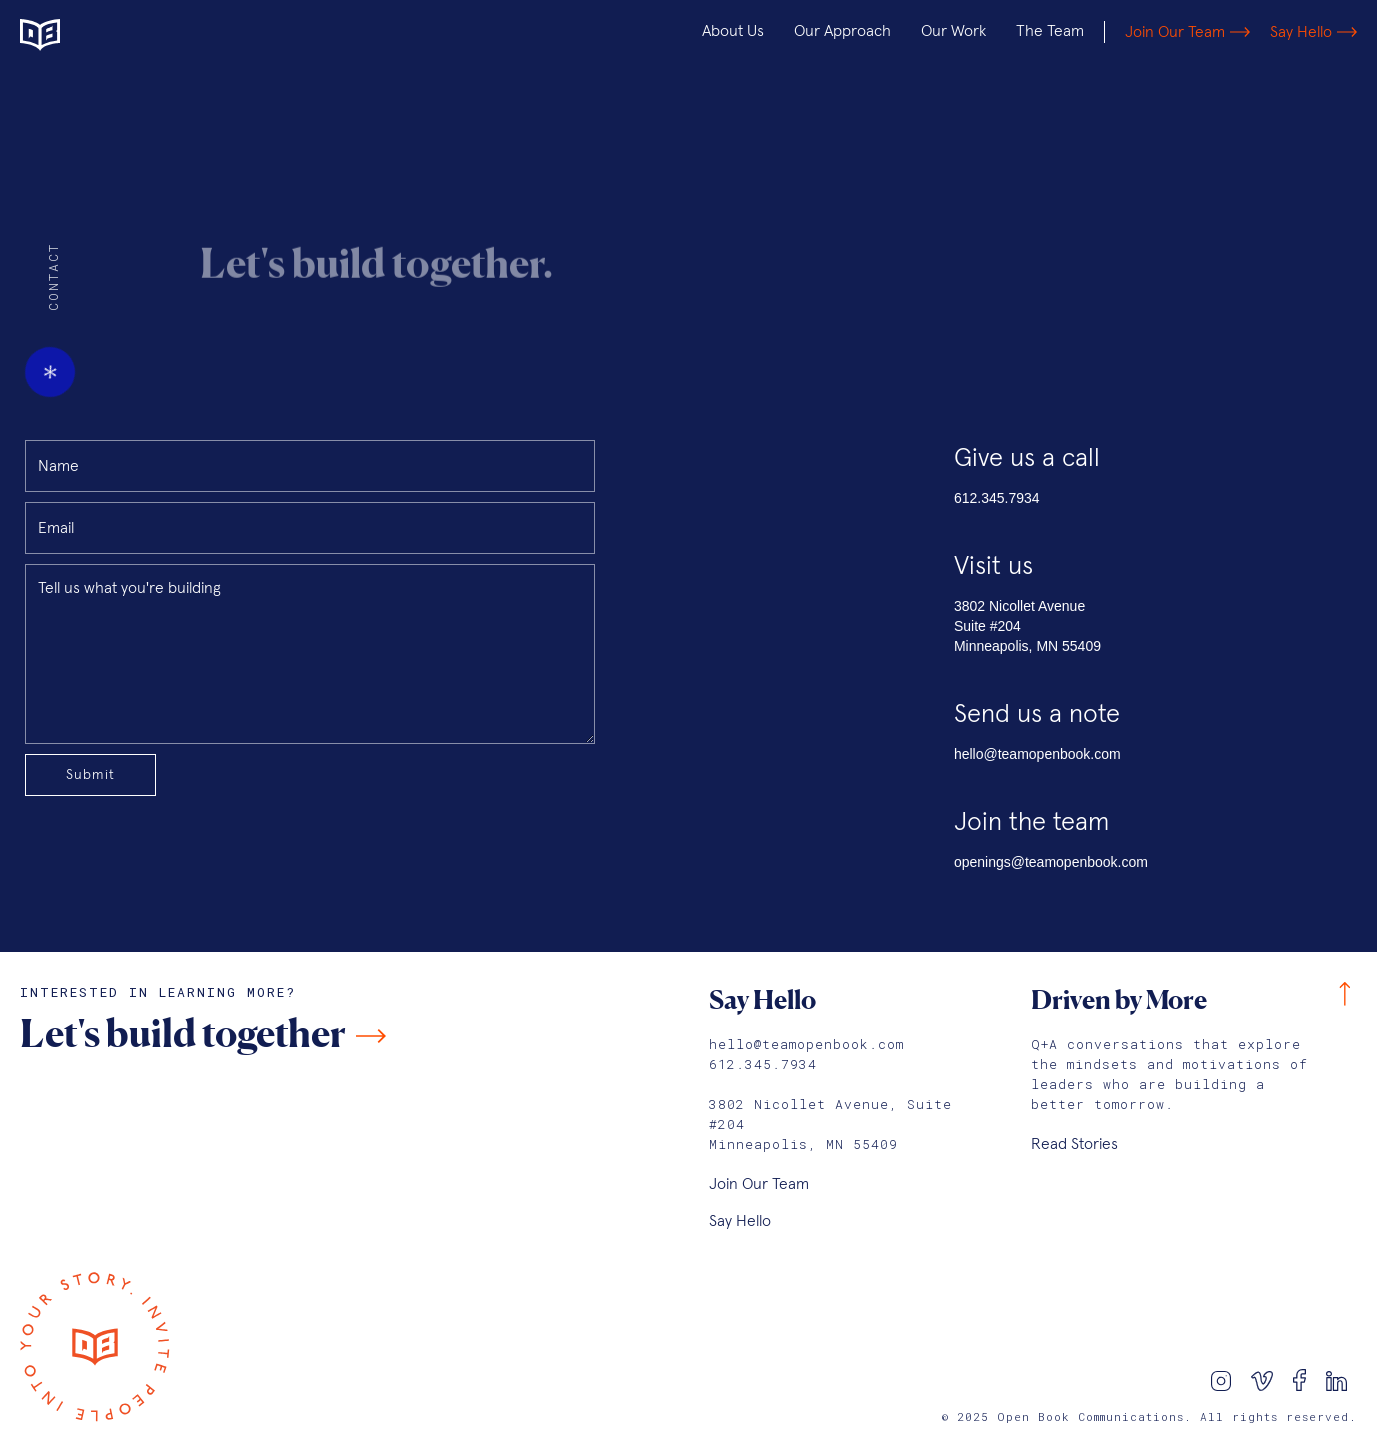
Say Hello (740, 1221)
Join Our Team (759, 1184)
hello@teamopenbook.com (1037, 754)
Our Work (953, 31)
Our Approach (842, 31)
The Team (1050, 31)
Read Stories (1074, 1144)
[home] (145, 32)
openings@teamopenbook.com (1051, 862)
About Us (733, 31)
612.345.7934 (997, 498)
